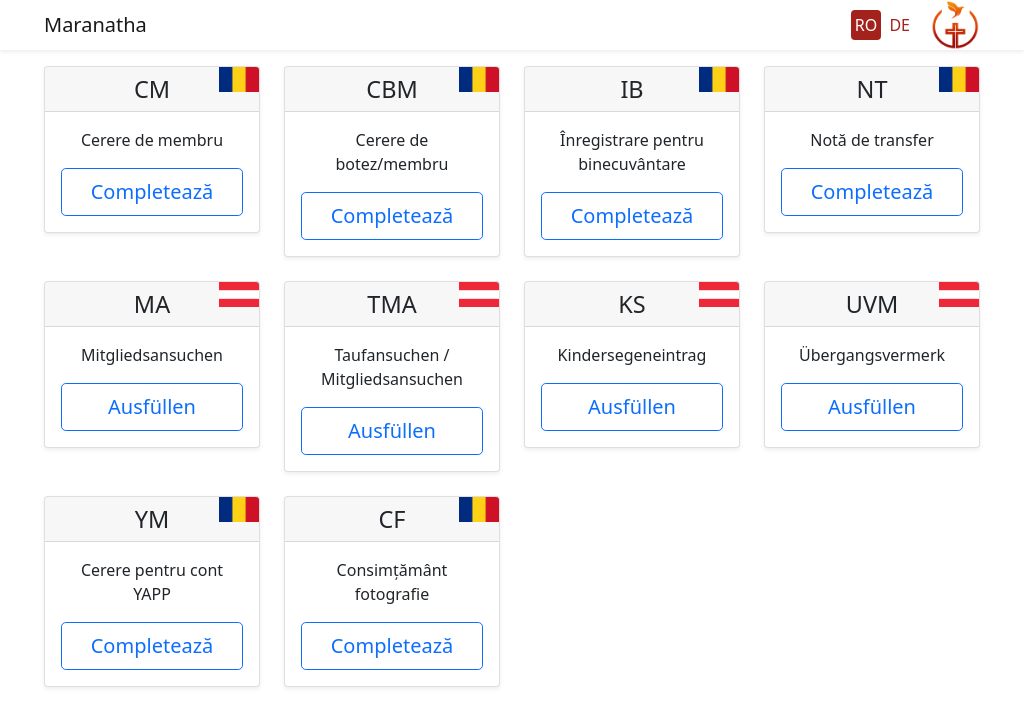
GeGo (955, 25)
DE (899, 25)
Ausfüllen (152, 406)
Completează (152, 191)
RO (866, 25)
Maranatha (95, 24)
